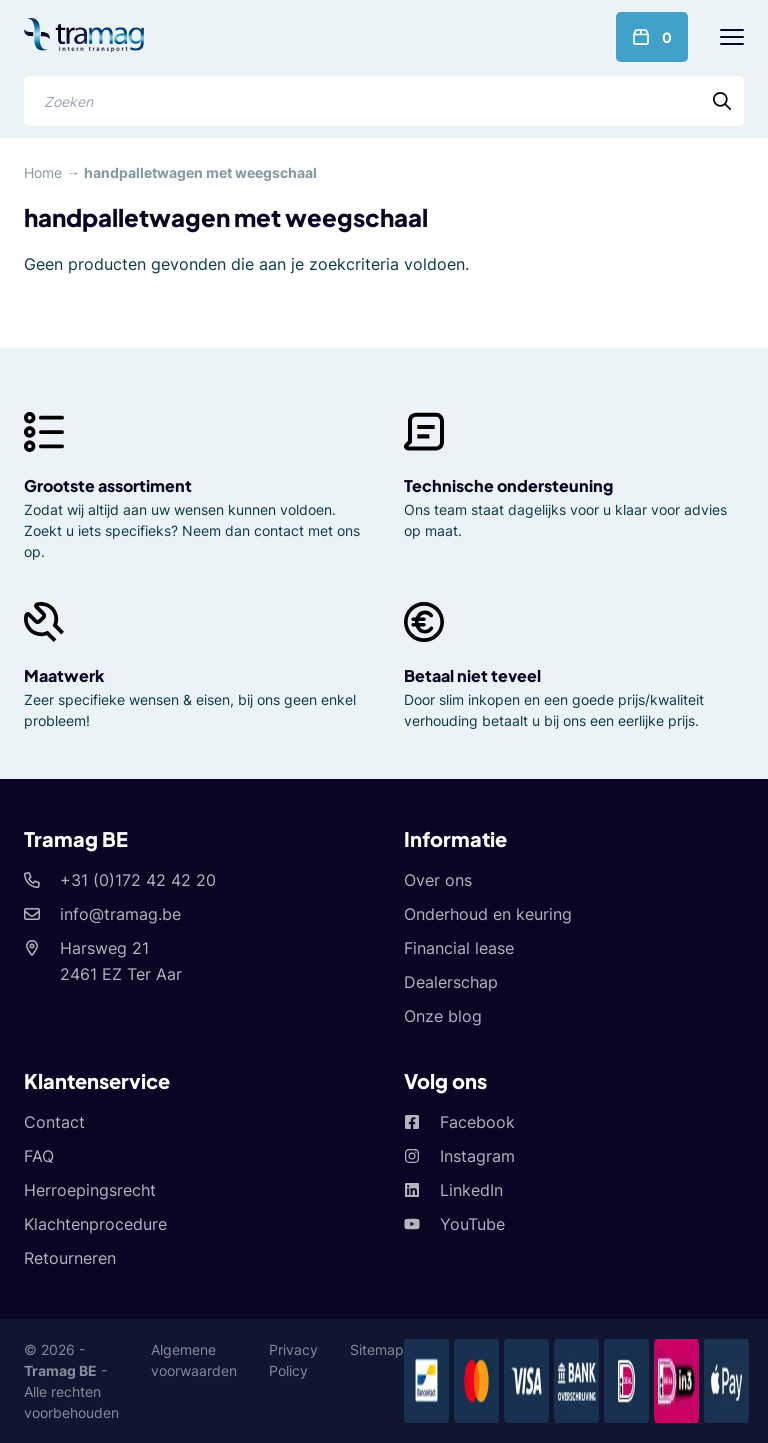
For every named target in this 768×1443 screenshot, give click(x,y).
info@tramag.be (120, 914)
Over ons (438, 880)
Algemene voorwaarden (194, 1360)
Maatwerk (64, 675)
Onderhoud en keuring (488, 914)
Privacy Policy (293, 1360)
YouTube (472, 1224)
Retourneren (70, 1258)
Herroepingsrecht (90, 1190)
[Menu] (732, 37)
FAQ (39, 1156)
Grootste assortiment (108, 485)
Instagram (477, 1156)
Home (43, 172)
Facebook (477, 1122)
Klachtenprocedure (95, 1224)
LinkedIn (471, 1190)
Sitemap (377, 1349)
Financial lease (459, 948)
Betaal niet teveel (472, 675)
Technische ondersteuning (508, 485)
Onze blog (443, 1016)
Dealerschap (451, 982)
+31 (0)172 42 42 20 (138, 880)
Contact (54, 1122)
